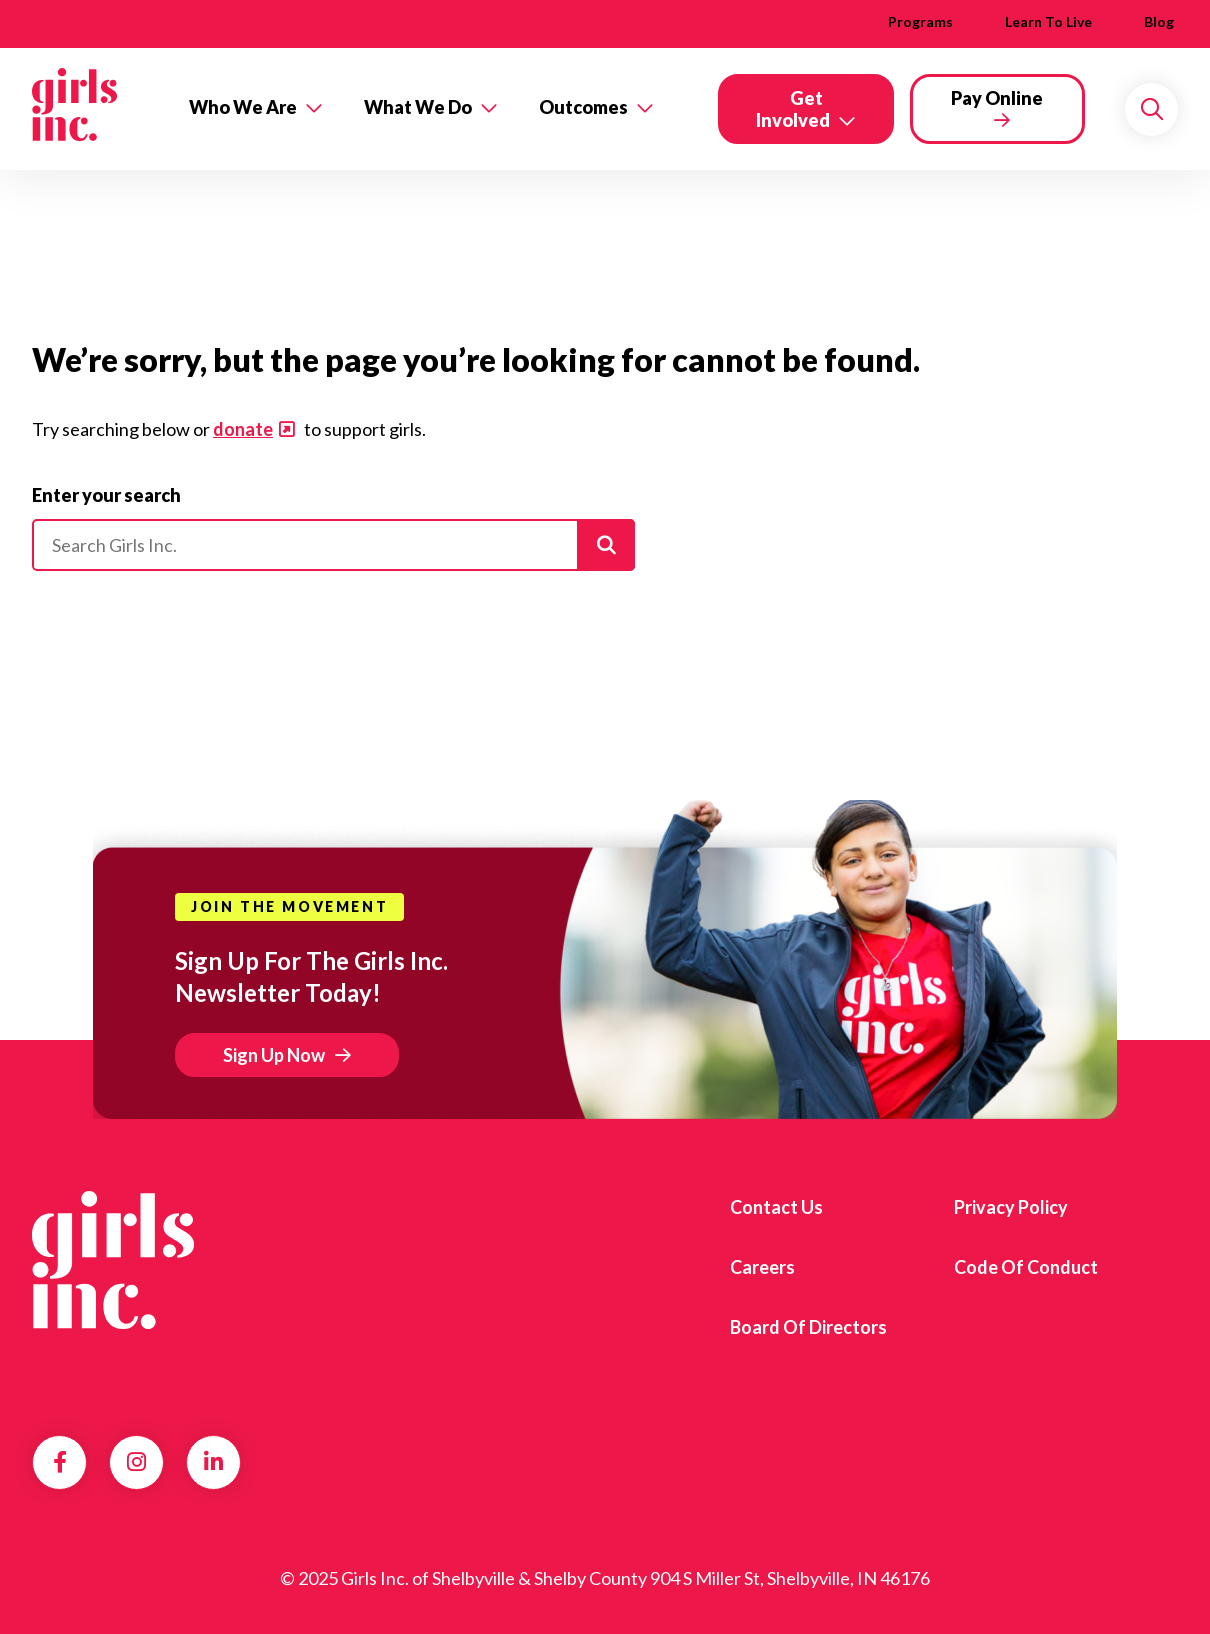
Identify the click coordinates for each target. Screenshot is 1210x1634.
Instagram (136, 1462)
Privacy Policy (1011, 1207)
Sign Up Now (274, 1055)
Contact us (776, 1207)
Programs (920, 21)
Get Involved (793, 109)
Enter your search (106, 495)
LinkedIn (213, 1462)
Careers (762, 1267)
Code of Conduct (1026, 1267)
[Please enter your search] (333, 545)
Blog (1159, 21)
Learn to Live (1048, 21)
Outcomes (583, 107)
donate (243, 429)
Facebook (60, 1462)
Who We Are (243, 107)
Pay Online (997, 98)
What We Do (418, 107)
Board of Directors (808, 1327)
